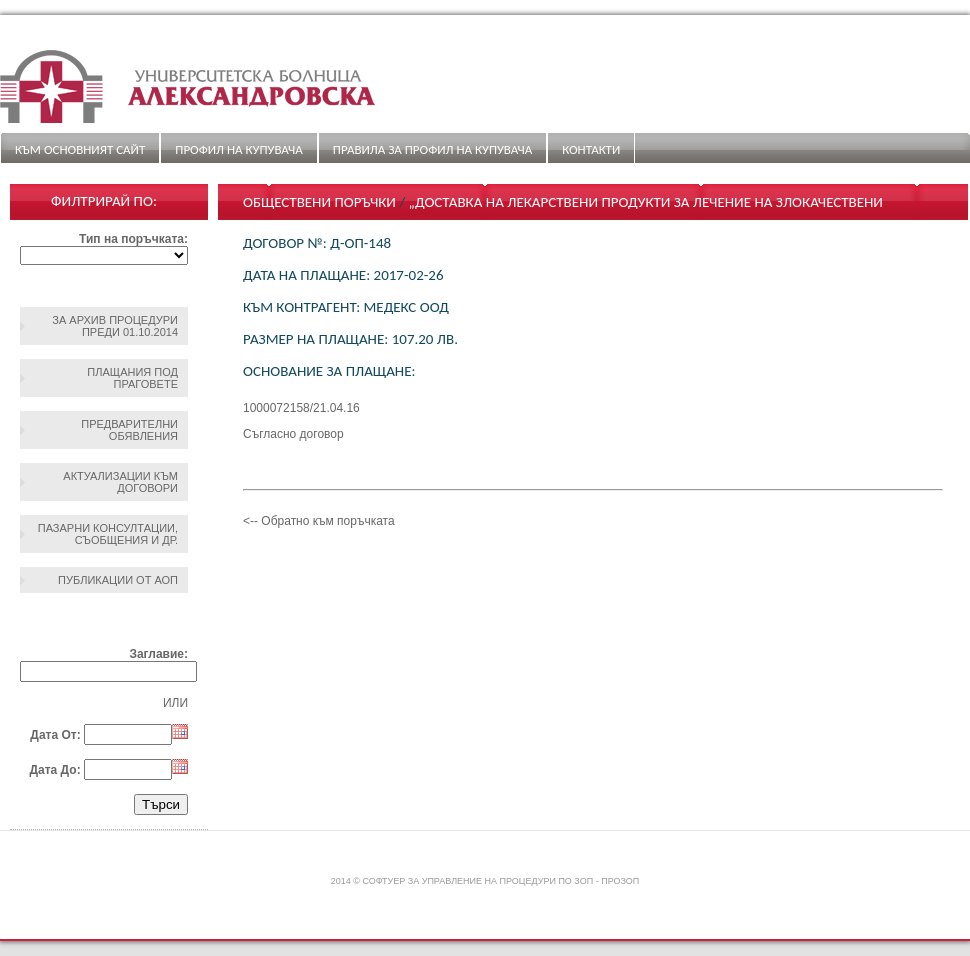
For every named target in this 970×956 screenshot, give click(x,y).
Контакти (591, 149)
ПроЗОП (620, 881)
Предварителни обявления (129, 430)
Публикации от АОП (118, 580)
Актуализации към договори (120, 482)
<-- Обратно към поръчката (319, 521)
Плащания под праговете (132, 378)
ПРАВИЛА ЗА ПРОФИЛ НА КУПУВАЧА (432, 149)
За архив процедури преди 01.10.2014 (115, 326)
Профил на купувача (238, 149)
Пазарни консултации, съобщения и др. (108, 534)
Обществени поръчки (319, 202)
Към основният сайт (80, 149)
